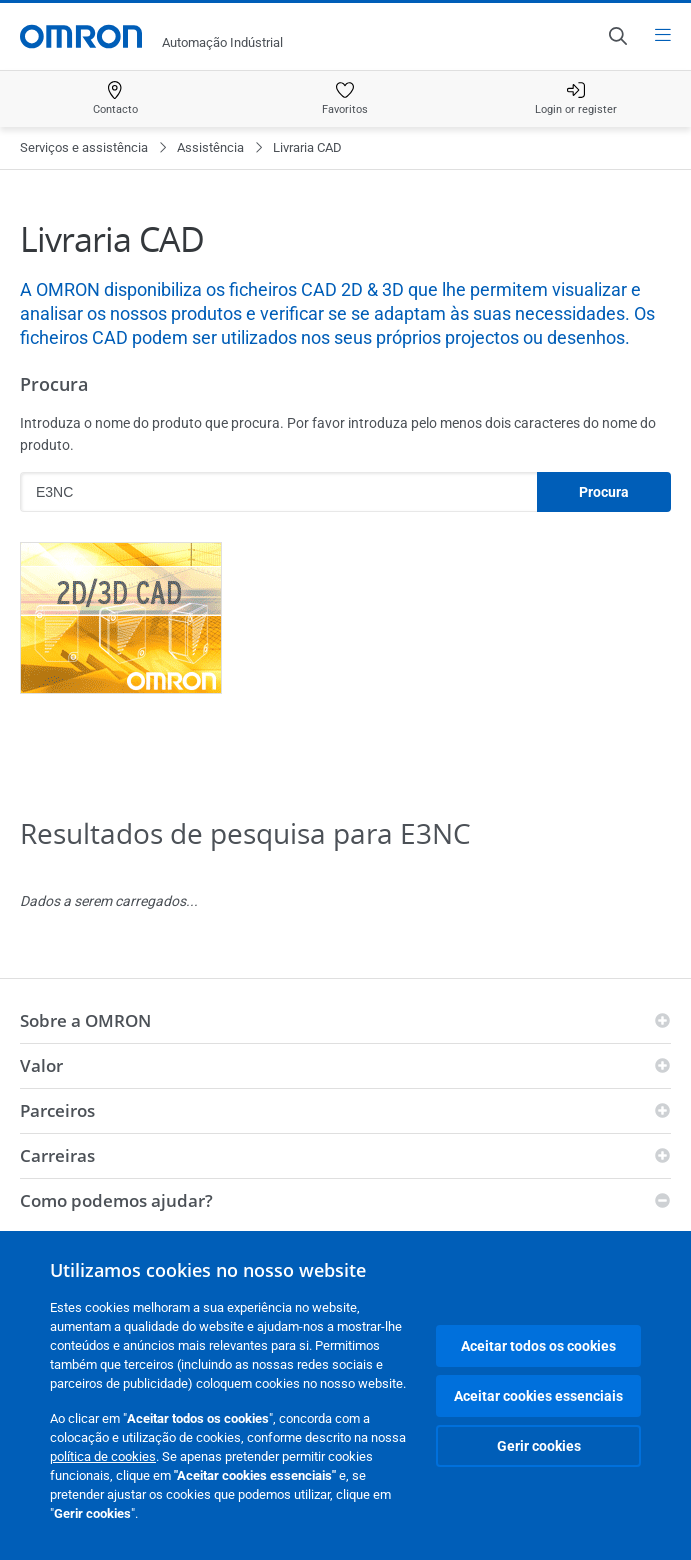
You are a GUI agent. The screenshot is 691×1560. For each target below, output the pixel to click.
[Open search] (617, 36)
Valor (41, 1065)
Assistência (210, 147)
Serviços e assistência (84, 147)
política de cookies (103, 1456)
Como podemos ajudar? (116, 1200)
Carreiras (57, 1155)
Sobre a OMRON (85, 1020)
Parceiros (57, 1110)
